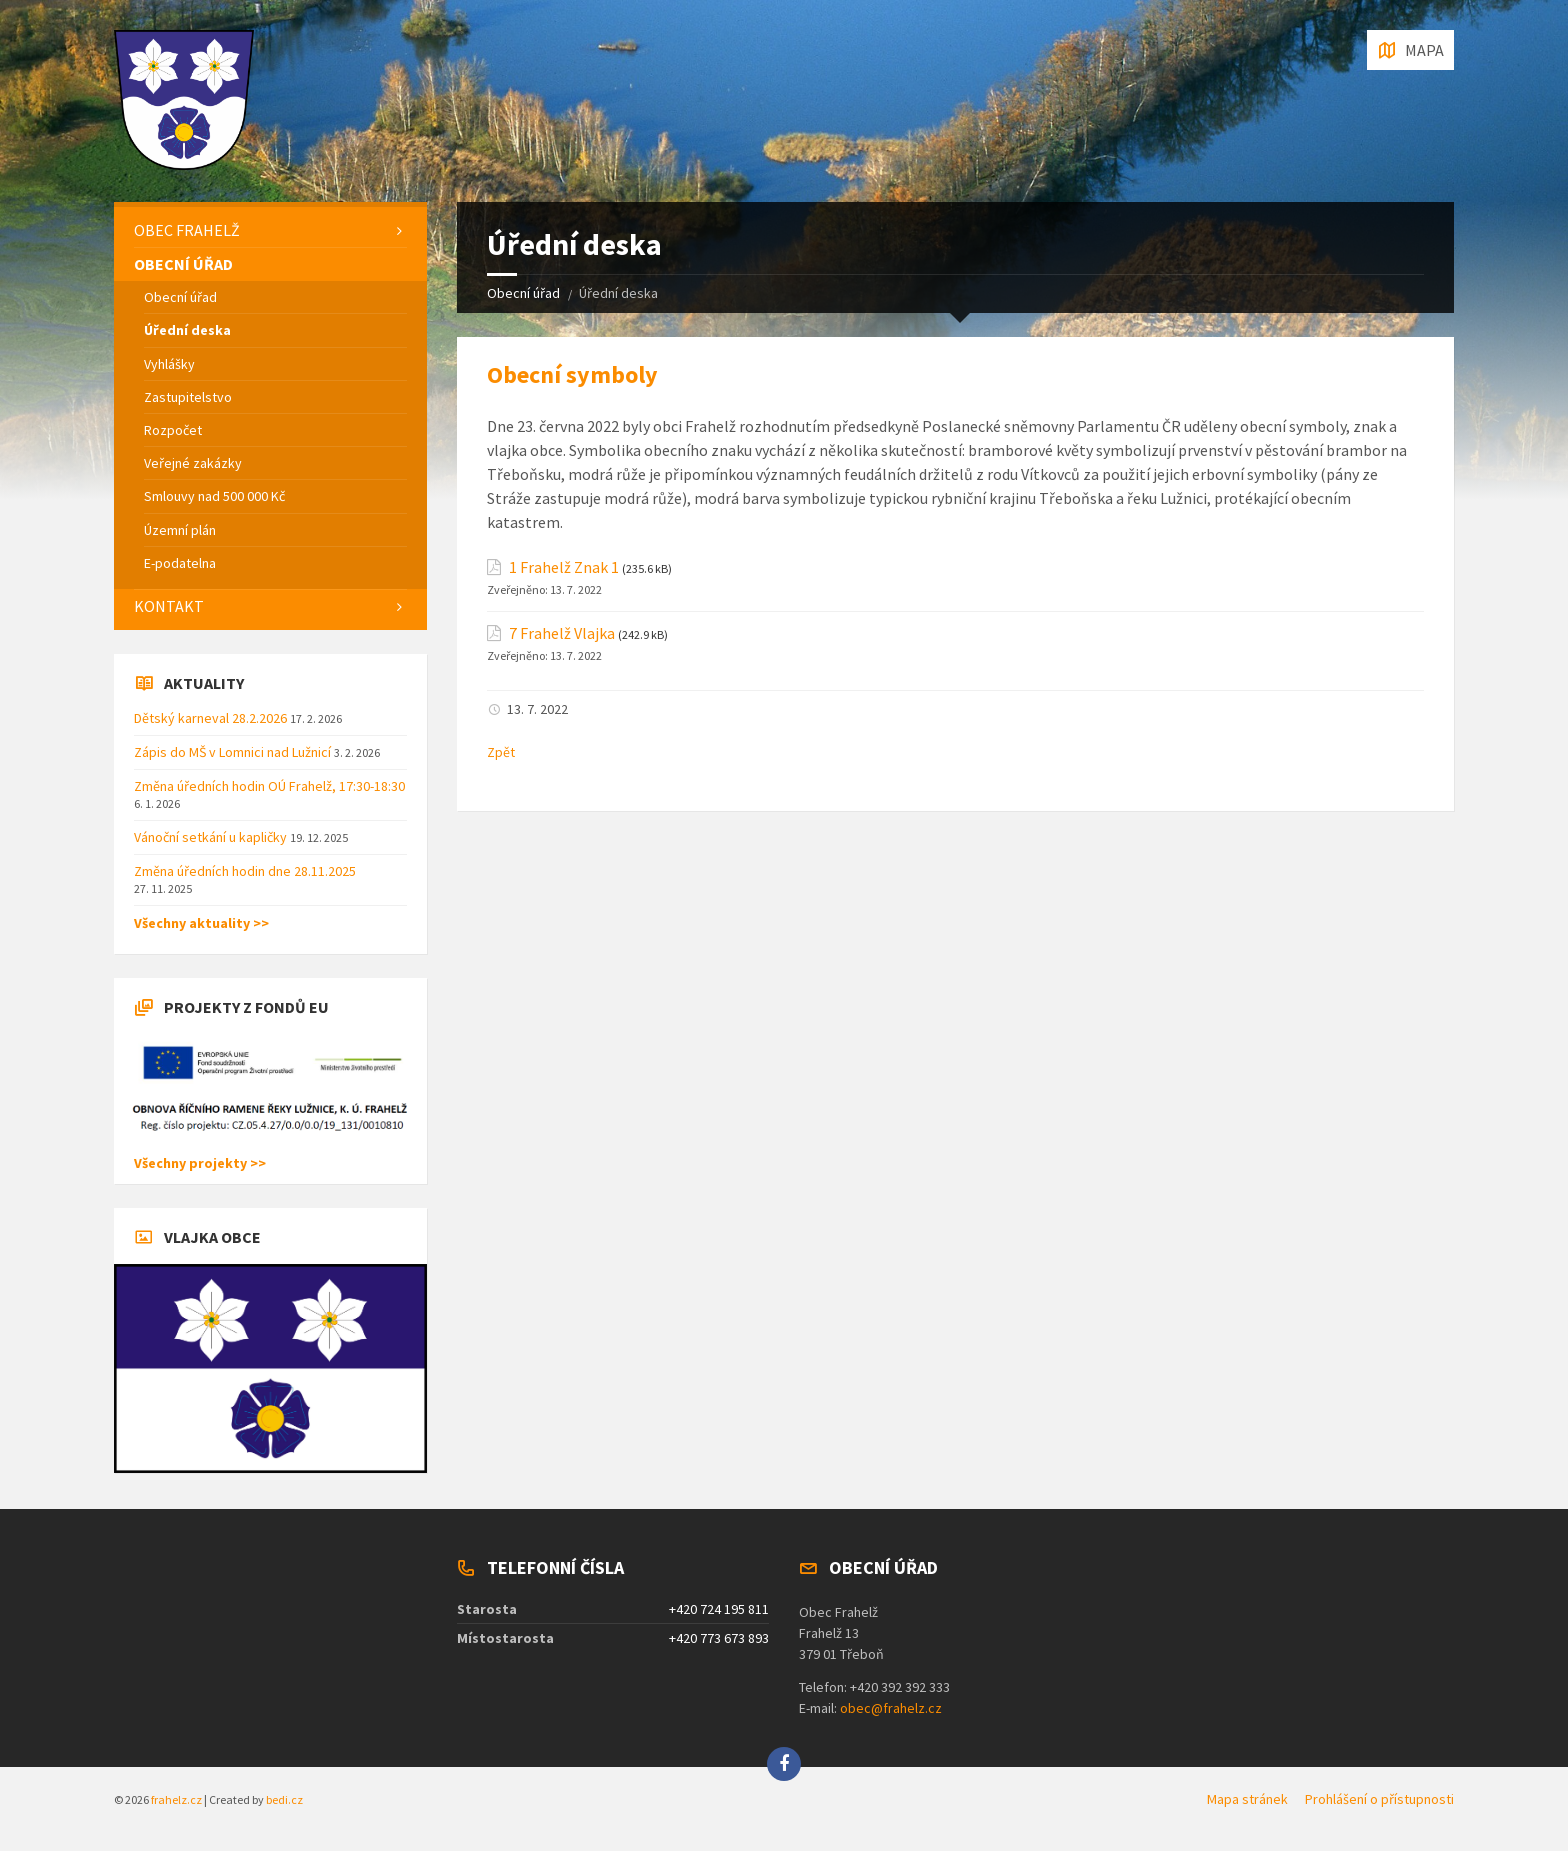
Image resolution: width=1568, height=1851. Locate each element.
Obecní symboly (572, 374)
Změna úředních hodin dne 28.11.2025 (245, 871)
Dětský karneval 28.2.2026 (212, 718)
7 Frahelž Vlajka (562, 633)
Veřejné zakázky (193, 463)
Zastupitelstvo (188, 397)
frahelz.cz (176, 1799)
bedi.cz (284, 1799)
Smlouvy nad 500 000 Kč (214, 496)
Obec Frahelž (187, 230)
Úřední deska (187, 330)
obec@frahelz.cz (891, 1708)
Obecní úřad (523, 293)
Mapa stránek (1247, 1799)
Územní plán (180, 530)
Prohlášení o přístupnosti (1379, 1799)
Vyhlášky (169, 364)
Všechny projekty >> (200, 1163)
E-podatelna (180, 563)
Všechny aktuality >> (201, 923)
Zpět (501, 752)
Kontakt (169, 606)
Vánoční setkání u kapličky (212, 837)
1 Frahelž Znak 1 (564, 567)
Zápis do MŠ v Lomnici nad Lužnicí (234, 752)
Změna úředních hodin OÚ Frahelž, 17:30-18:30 (269, 786)
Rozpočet (173, 430)
